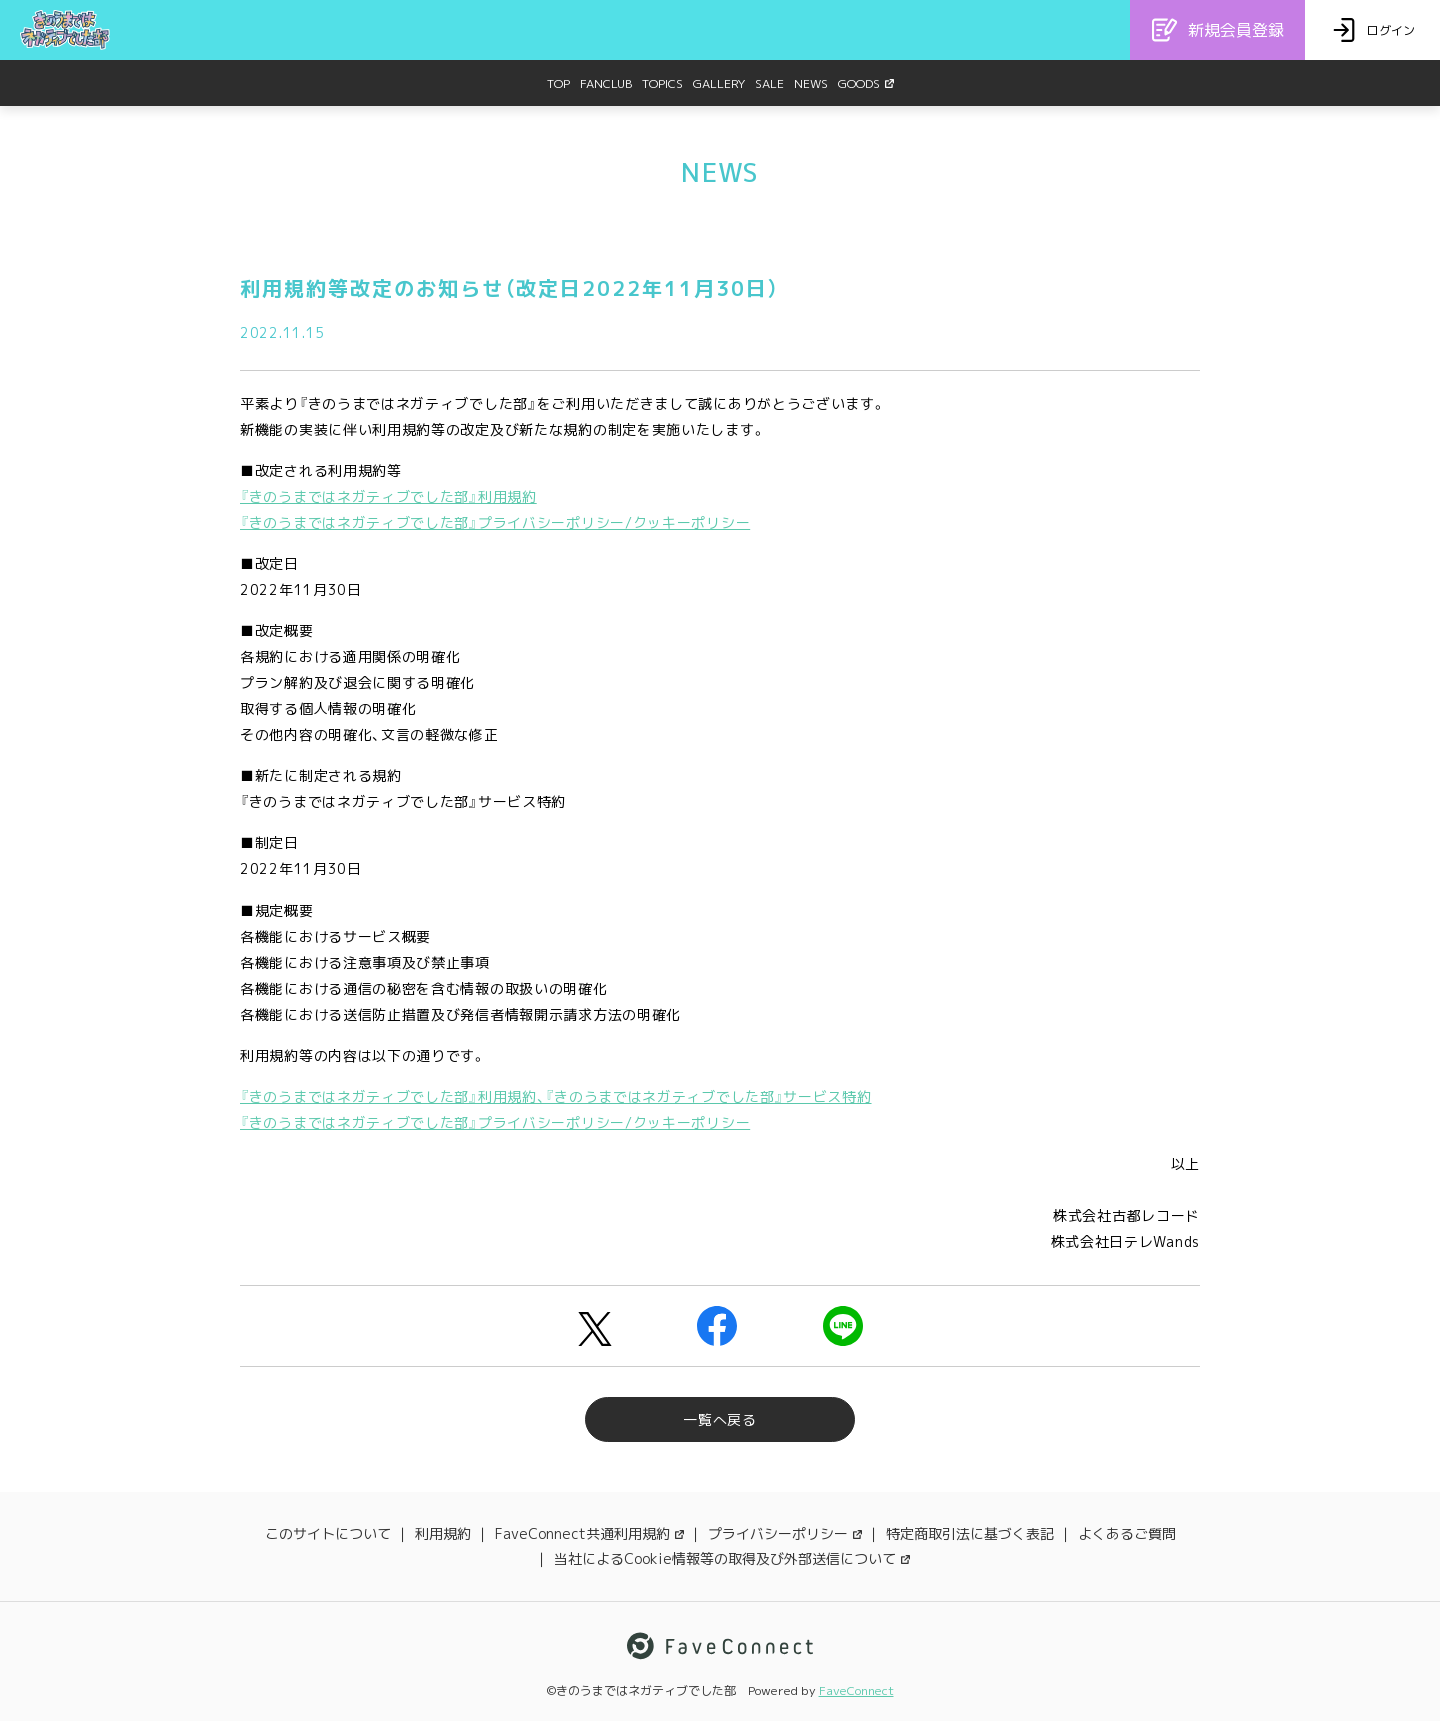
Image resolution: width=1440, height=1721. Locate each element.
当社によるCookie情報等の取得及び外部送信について (732, 1558)
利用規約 (443, 1533)
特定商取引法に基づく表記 (970, 1533)
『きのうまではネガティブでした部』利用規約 (388, 496)
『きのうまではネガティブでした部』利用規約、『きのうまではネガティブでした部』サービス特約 (556, 1096)
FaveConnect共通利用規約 (589, 1533)
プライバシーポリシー (785, 1533)
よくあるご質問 (1127, 1533)
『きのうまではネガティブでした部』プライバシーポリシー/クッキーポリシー (495, 522)
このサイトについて (328, 1533)
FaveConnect (856, 1690)
